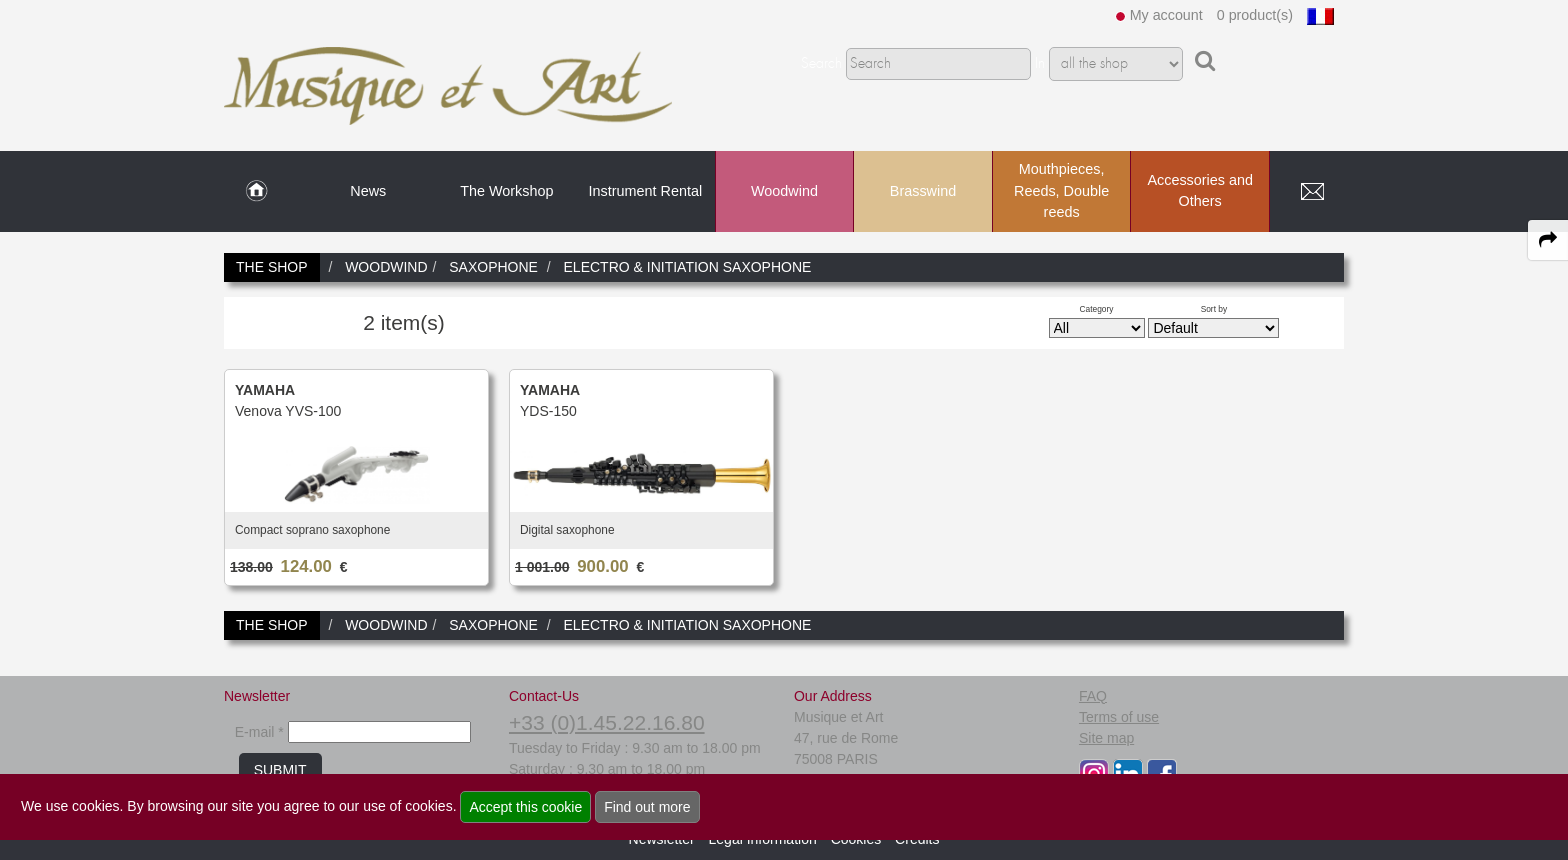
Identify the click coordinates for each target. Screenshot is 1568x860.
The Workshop (506, 191)
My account (1166, 15)
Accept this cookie (525, 807)
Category (1097, 309)
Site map (1106, 738)
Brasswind (923, 191)
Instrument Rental (646, 191)
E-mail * (259, 732)
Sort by (1214, 309)
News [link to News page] (368, 191)
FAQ (1093, 696)
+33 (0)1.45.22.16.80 (607, 722)
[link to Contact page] (1312, 192)
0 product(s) (1255, 15)
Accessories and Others (1200, 191)
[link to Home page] (256, 192)
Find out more (647, 807)
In (1040, 64)
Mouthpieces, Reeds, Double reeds (1061, 190)
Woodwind (784, 191)
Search (821, 64)
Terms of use (1119, 717)
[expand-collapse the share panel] (1548, 240)
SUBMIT (280, 770)
